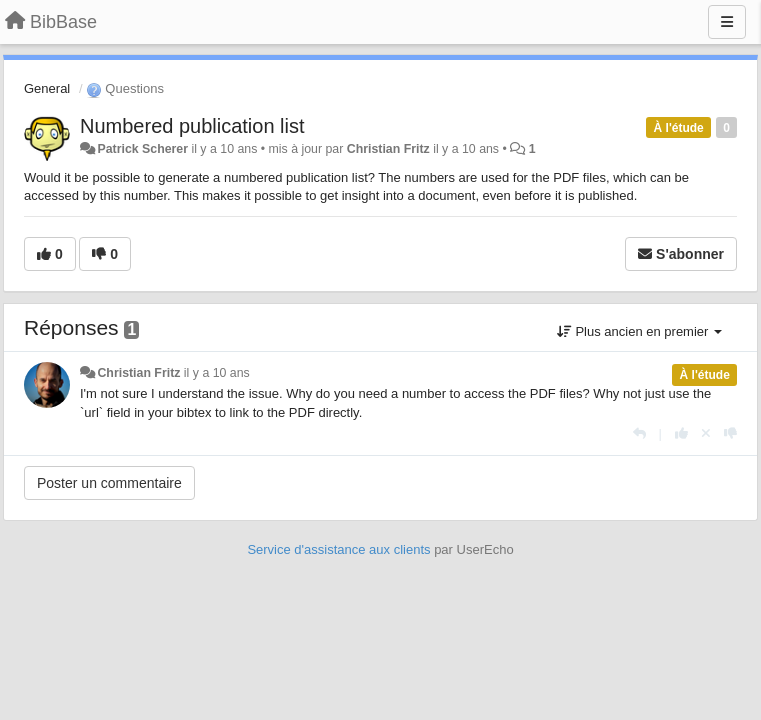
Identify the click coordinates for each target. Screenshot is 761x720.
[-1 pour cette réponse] (730, 433)
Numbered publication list (192, 126)
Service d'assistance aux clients (338, 549)
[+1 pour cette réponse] (681, 433)
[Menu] (727, 22)
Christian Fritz (388, 149)
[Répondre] (639, 433)
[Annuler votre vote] (706, 433)
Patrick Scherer (142, 149)
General (47, 88)
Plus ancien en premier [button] (639, 331)
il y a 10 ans (217, 373)
